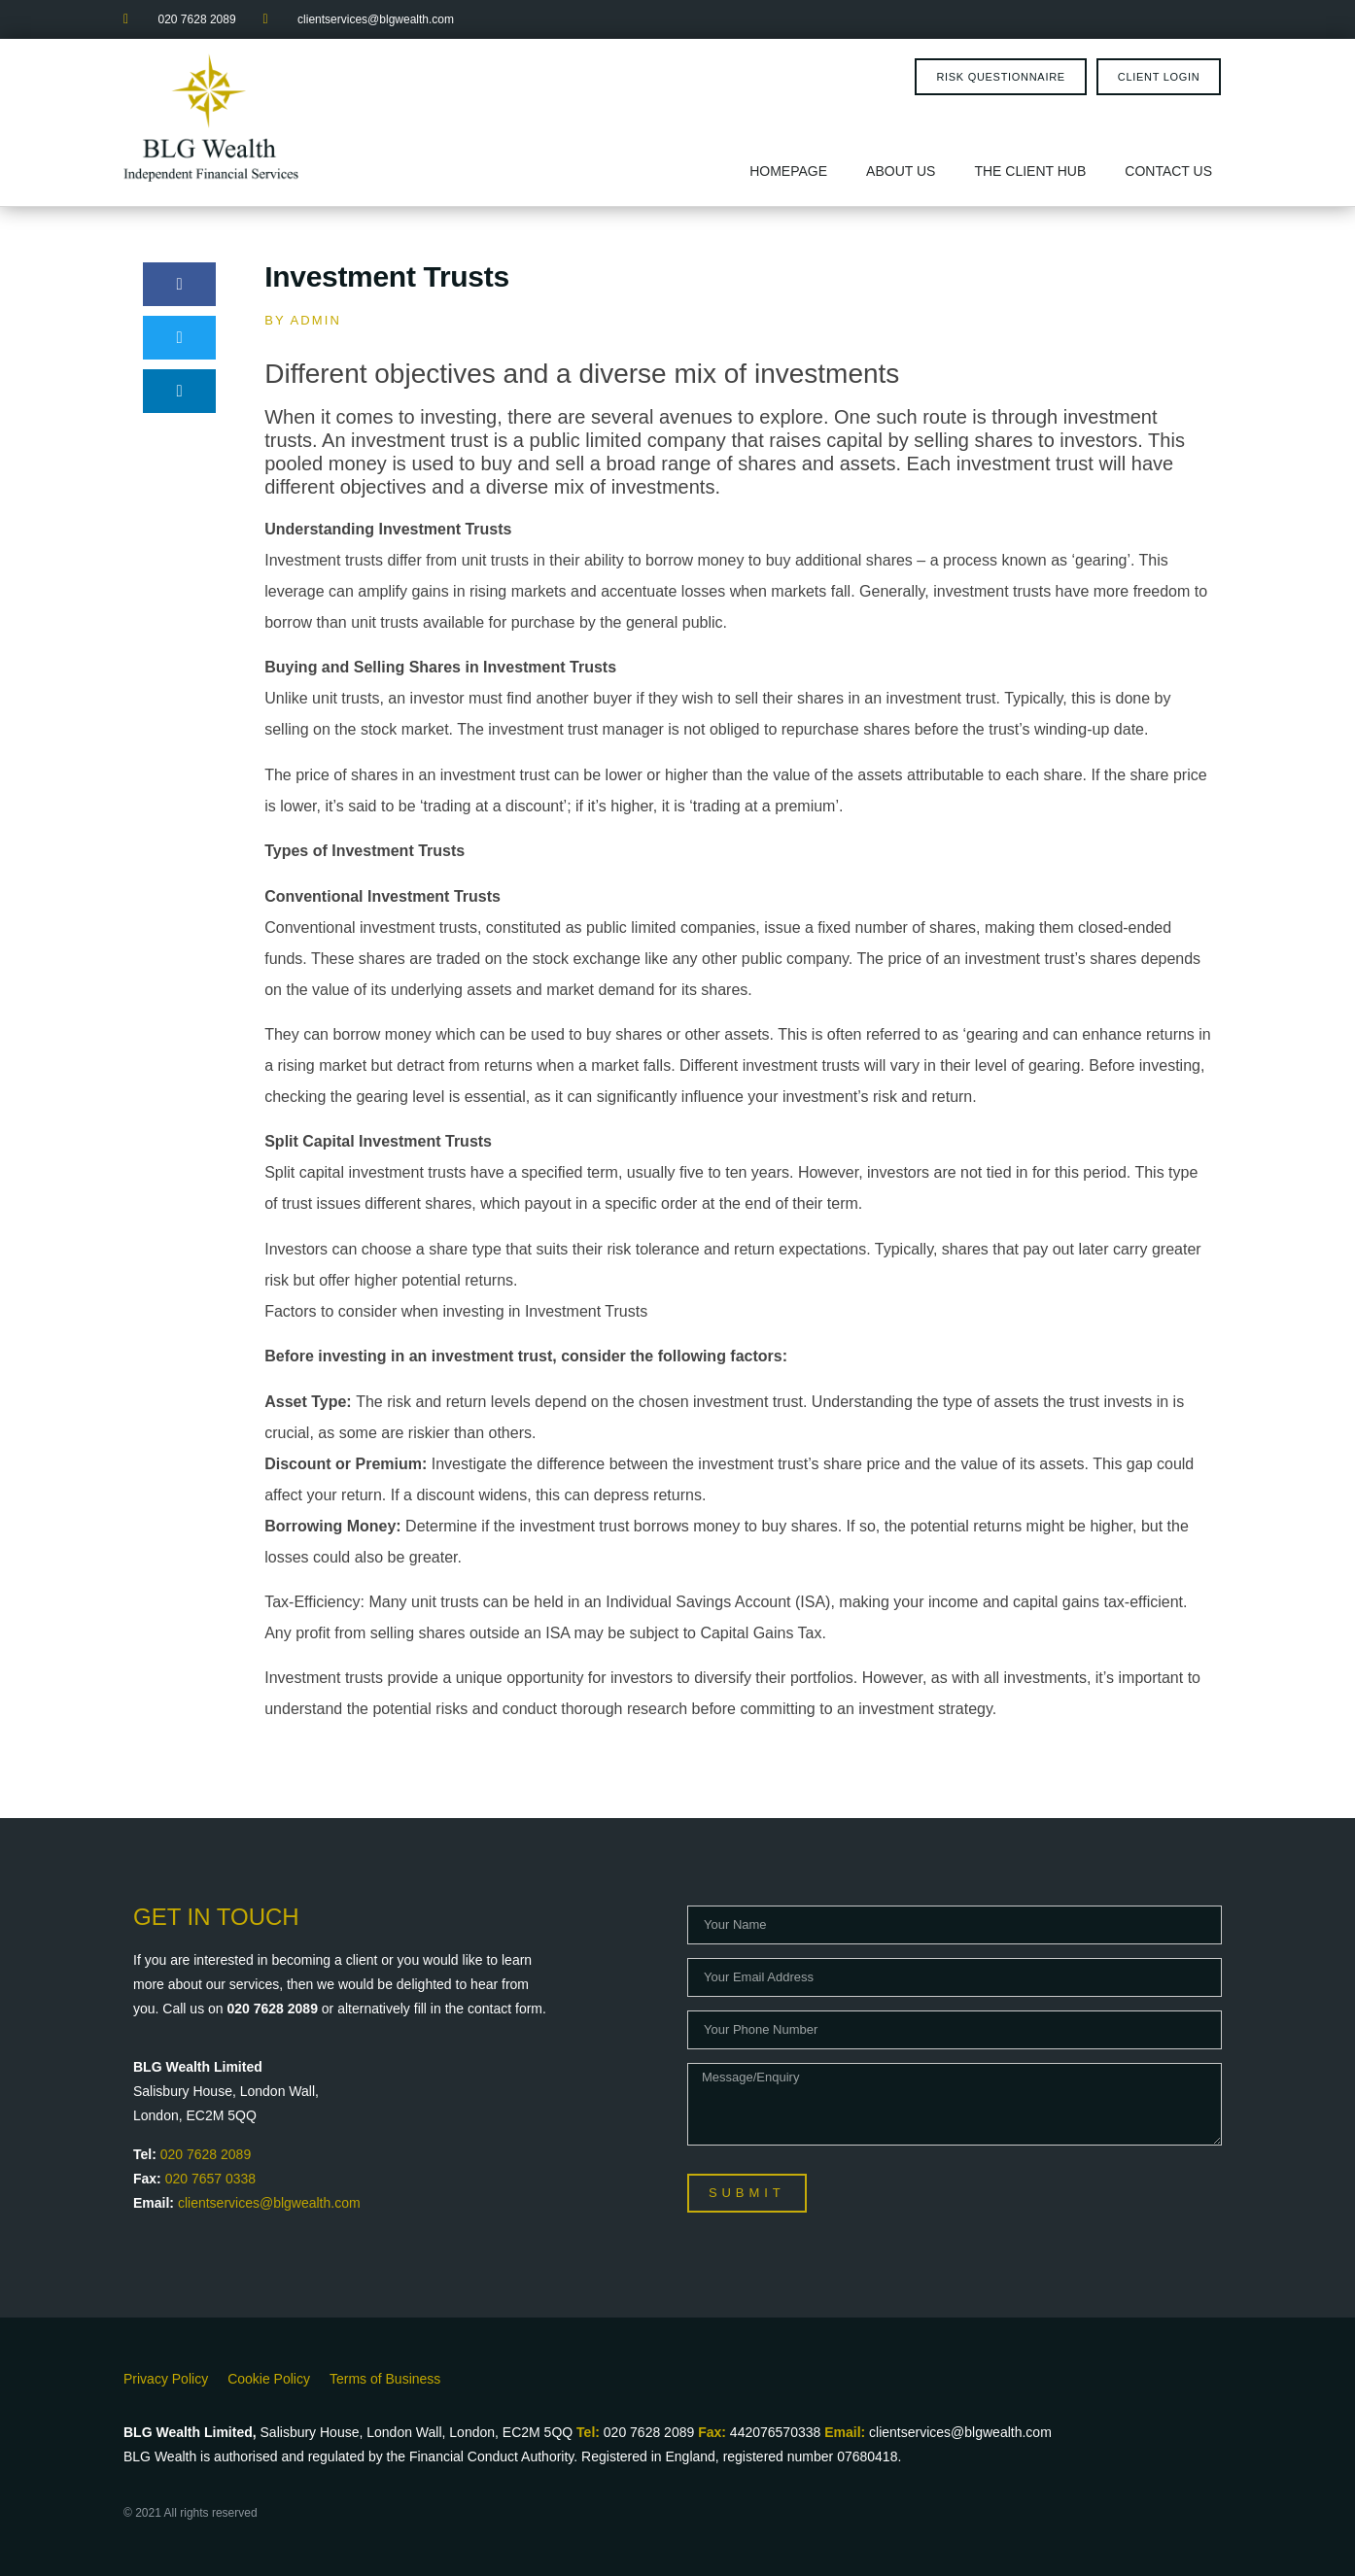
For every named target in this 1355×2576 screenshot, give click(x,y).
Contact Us (1168, 171)
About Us (900, 171)
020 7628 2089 (205, 2154)
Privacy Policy (165, 2379)
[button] (179, 284)
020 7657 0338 (210, 2178)
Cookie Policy (268, 2379)
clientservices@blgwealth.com (269, 2203)
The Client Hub (1030, 171)
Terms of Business (385, 2379)
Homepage (788, 171)
